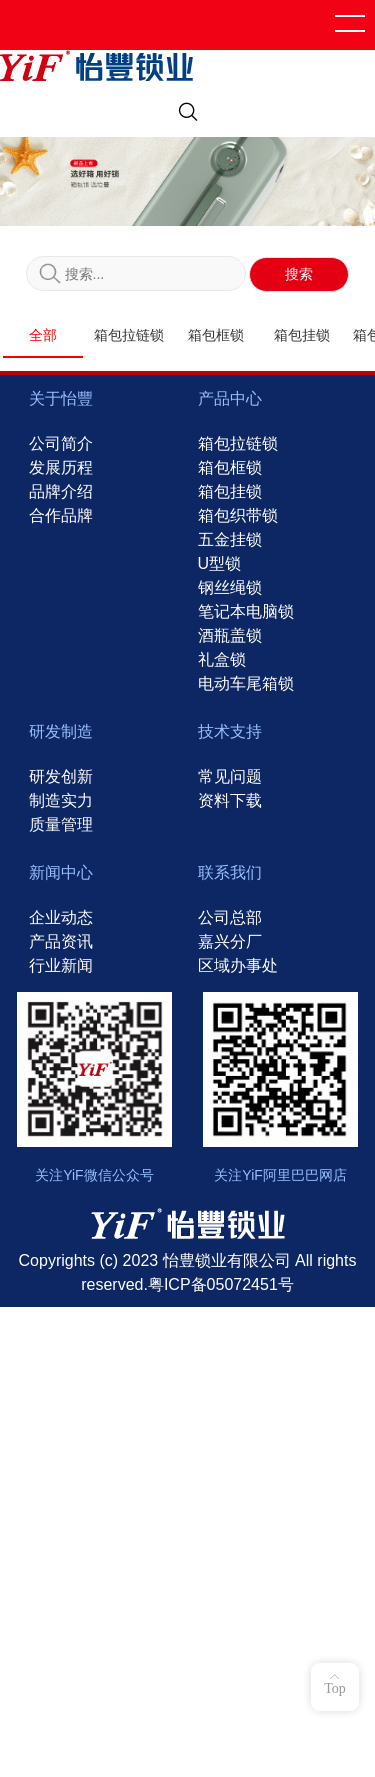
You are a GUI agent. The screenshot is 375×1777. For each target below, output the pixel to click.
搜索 (299, 274)
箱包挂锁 (302, 335)
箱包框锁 (216, 335)
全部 (43, 335)
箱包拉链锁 (129, 335)
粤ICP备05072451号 (221, 1283)
